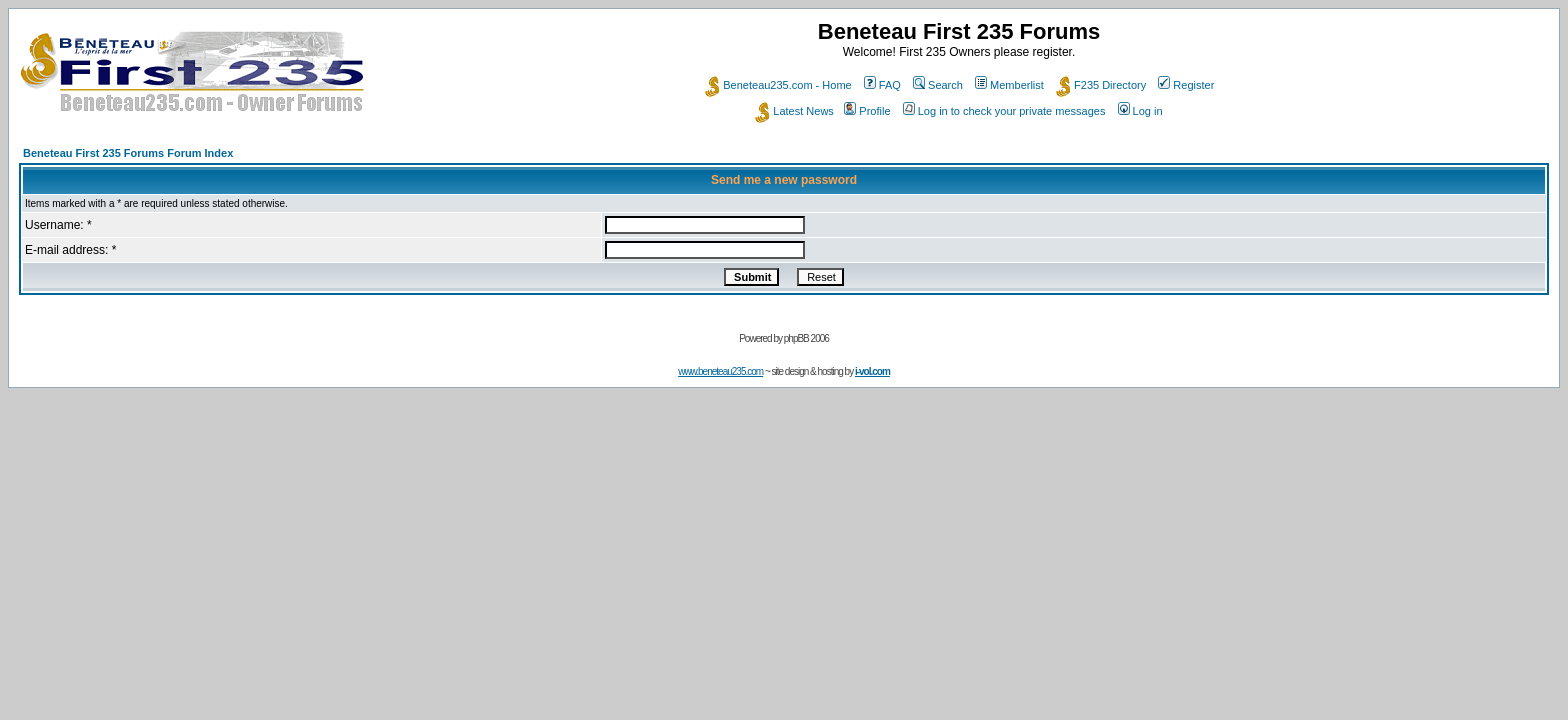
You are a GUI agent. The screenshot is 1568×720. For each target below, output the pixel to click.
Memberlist (1009, 85)
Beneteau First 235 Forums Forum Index (128, 153)
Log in (1140, 111)
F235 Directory (1101, 85)
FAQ (882, 85)
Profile (867, 111)
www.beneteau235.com (720, 371)
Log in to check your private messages (1004, 111)
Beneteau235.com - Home (778, 85)
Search (938, 85)
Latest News (794, 111)
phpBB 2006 (806, 338)
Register (1186, 85)
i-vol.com (872, 371)
